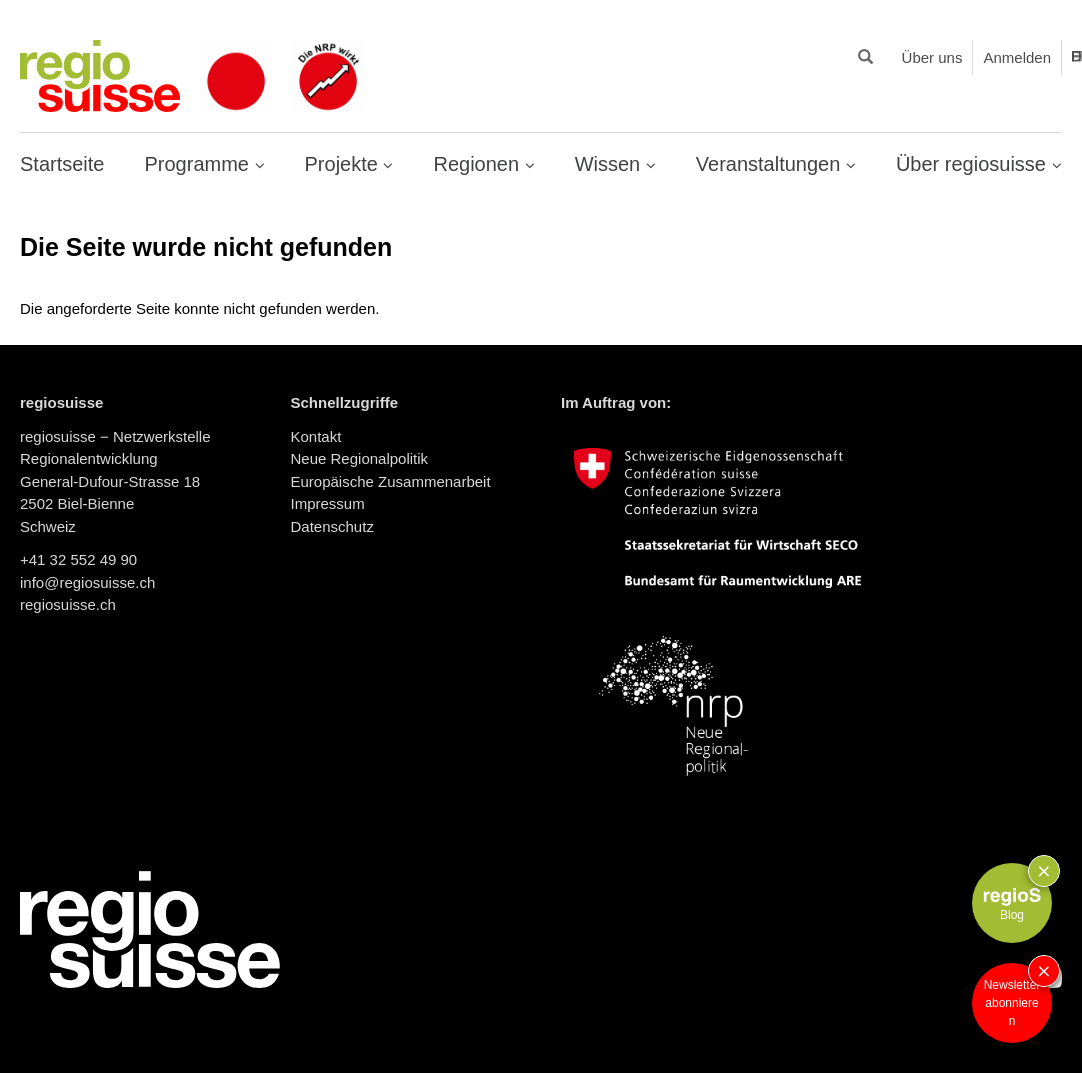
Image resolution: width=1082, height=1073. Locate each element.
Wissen (610, 164)
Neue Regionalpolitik (360, 458)
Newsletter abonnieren (1012, 1003)
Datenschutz (332, 526)
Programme (199, 164)
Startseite (62, 164)
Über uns (932, 57)
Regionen (478, 164)
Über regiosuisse (974, 164)
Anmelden (1017, 57)
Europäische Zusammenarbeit (391, 481)
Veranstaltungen (771, 164)
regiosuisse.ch (68, 604)
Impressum (328, 503)
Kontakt (316, 436)
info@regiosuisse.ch (87, 582)
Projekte (344, 164)
